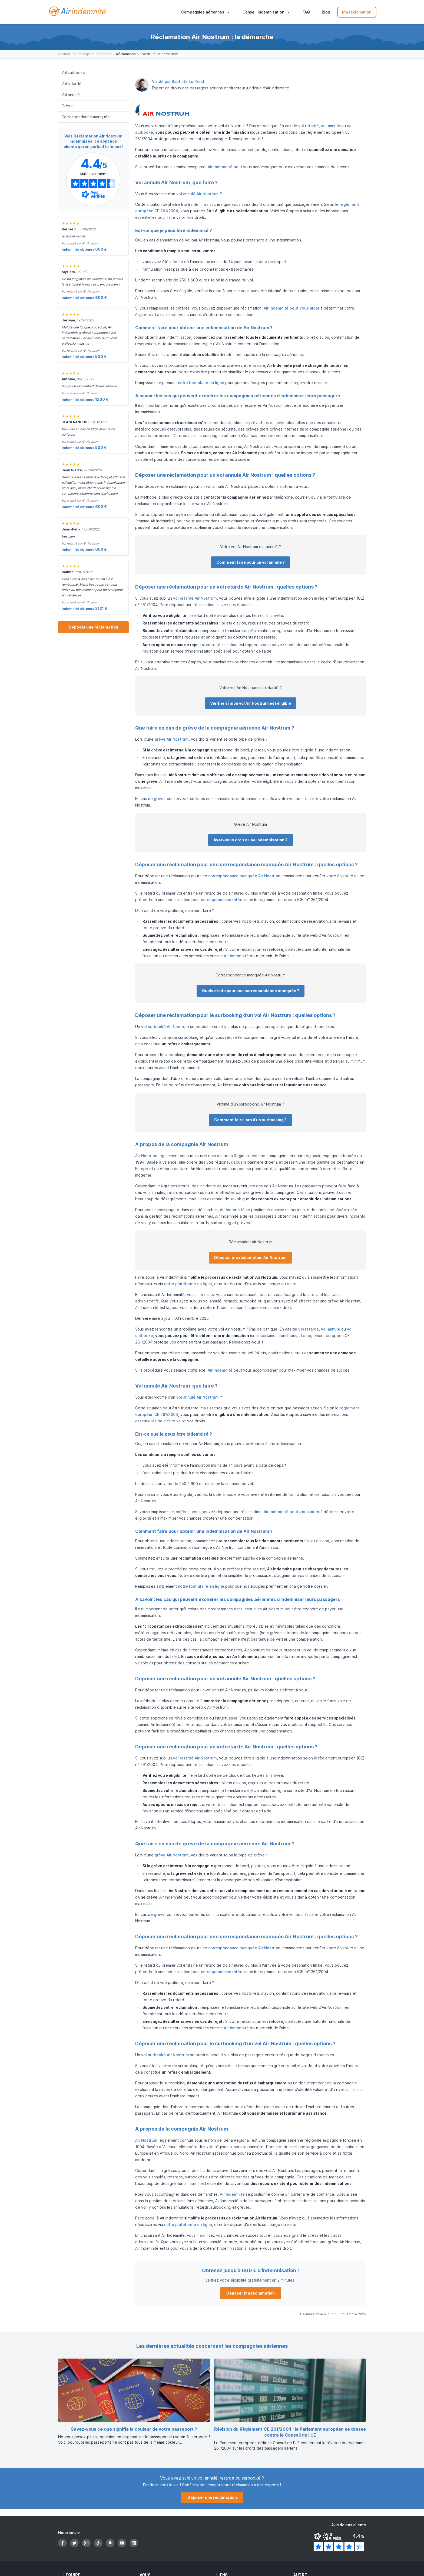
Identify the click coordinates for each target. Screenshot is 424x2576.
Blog (326, 12)
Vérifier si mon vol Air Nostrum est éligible (250, 703)
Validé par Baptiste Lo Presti (179, 81)
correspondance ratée (221, 899)
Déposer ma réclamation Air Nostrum (250, 1257)
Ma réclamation (357, 12)
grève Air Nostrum (172, 739)
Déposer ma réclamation (250, 2293)
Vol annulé (70, 94)
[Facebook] (62, 2543)
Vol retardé (71, 83)
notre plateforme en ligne (188, 1283)
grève (159, 798)
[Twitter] (74, 2543)
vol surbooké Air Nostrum (165, 1026)
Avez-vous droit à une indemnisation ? (250, 840)
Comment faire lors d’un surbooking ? (250, 1119)
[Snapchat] (110, 2543)
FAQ (306, 12)
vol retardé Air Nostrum (195, 598)
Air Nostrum (146, 1155)
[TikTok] (98, 2543)
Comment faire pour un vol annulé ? (250, 562)
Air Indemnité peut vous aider (291, 308)
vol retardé (308, 125)
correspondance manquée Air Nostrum (244, 876)
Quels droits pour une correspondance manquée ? (250, 990)
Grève (67, 105)
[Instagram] (86, 2543)
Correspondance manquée (85, 117)
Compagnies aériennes (93, 54)
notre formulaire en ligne (201, 382)
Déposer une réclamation (93, 627)
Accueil (64, 54)
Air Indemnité (220, 166)
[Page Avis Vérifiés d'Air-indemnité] (93, 179)
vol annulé (330, 125)
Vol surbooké (73, 72)
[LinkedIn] (134, 2543)
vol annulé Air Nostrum (197, 194)
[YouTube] (122, 2543)
